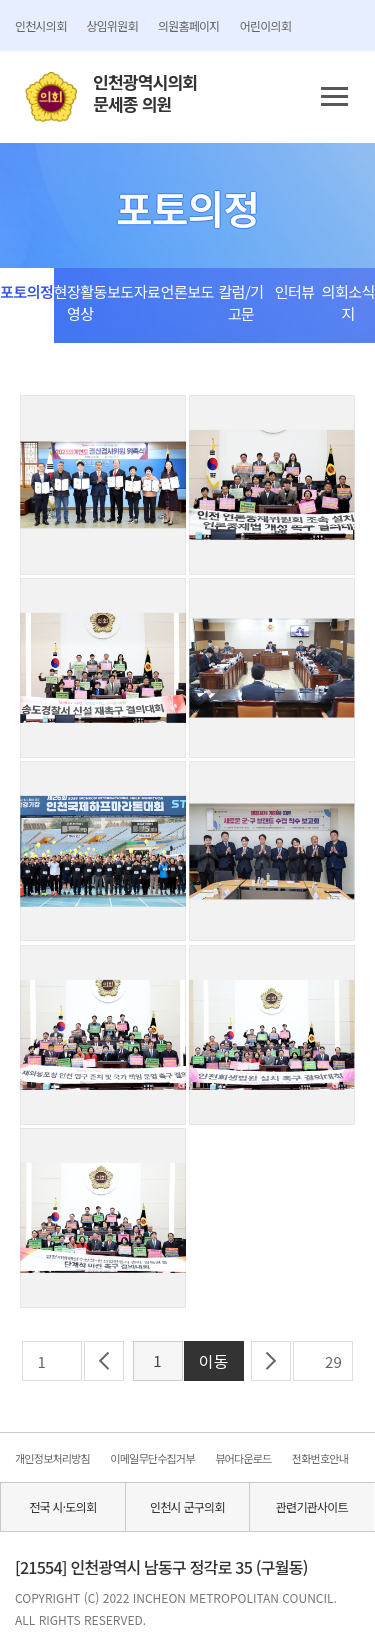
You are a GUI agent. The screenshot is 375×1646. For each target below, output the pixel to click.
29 (333, 1361)
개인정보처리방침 (52, 1458)
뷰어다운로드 (243, 1458)
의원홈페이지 (189, 25)
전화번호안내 (320, 1458)
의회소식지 (348, 302)
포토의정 (26, 291)
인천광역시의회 (145, 93)
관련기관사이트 (312, 1506)
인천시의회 (40, 25)
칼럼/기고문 (240, 302)
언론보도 (187, 291)
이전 (104, 1361)
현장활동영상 (80, 302)
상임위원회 (111, 25)
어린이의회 (265, 25)
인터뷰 (295, 291)
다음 (271, 1361)
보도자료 (133, 291)
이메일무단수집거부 (152, 1458)
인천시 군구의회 (187, 1506)
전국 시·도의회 (62, 1506)
